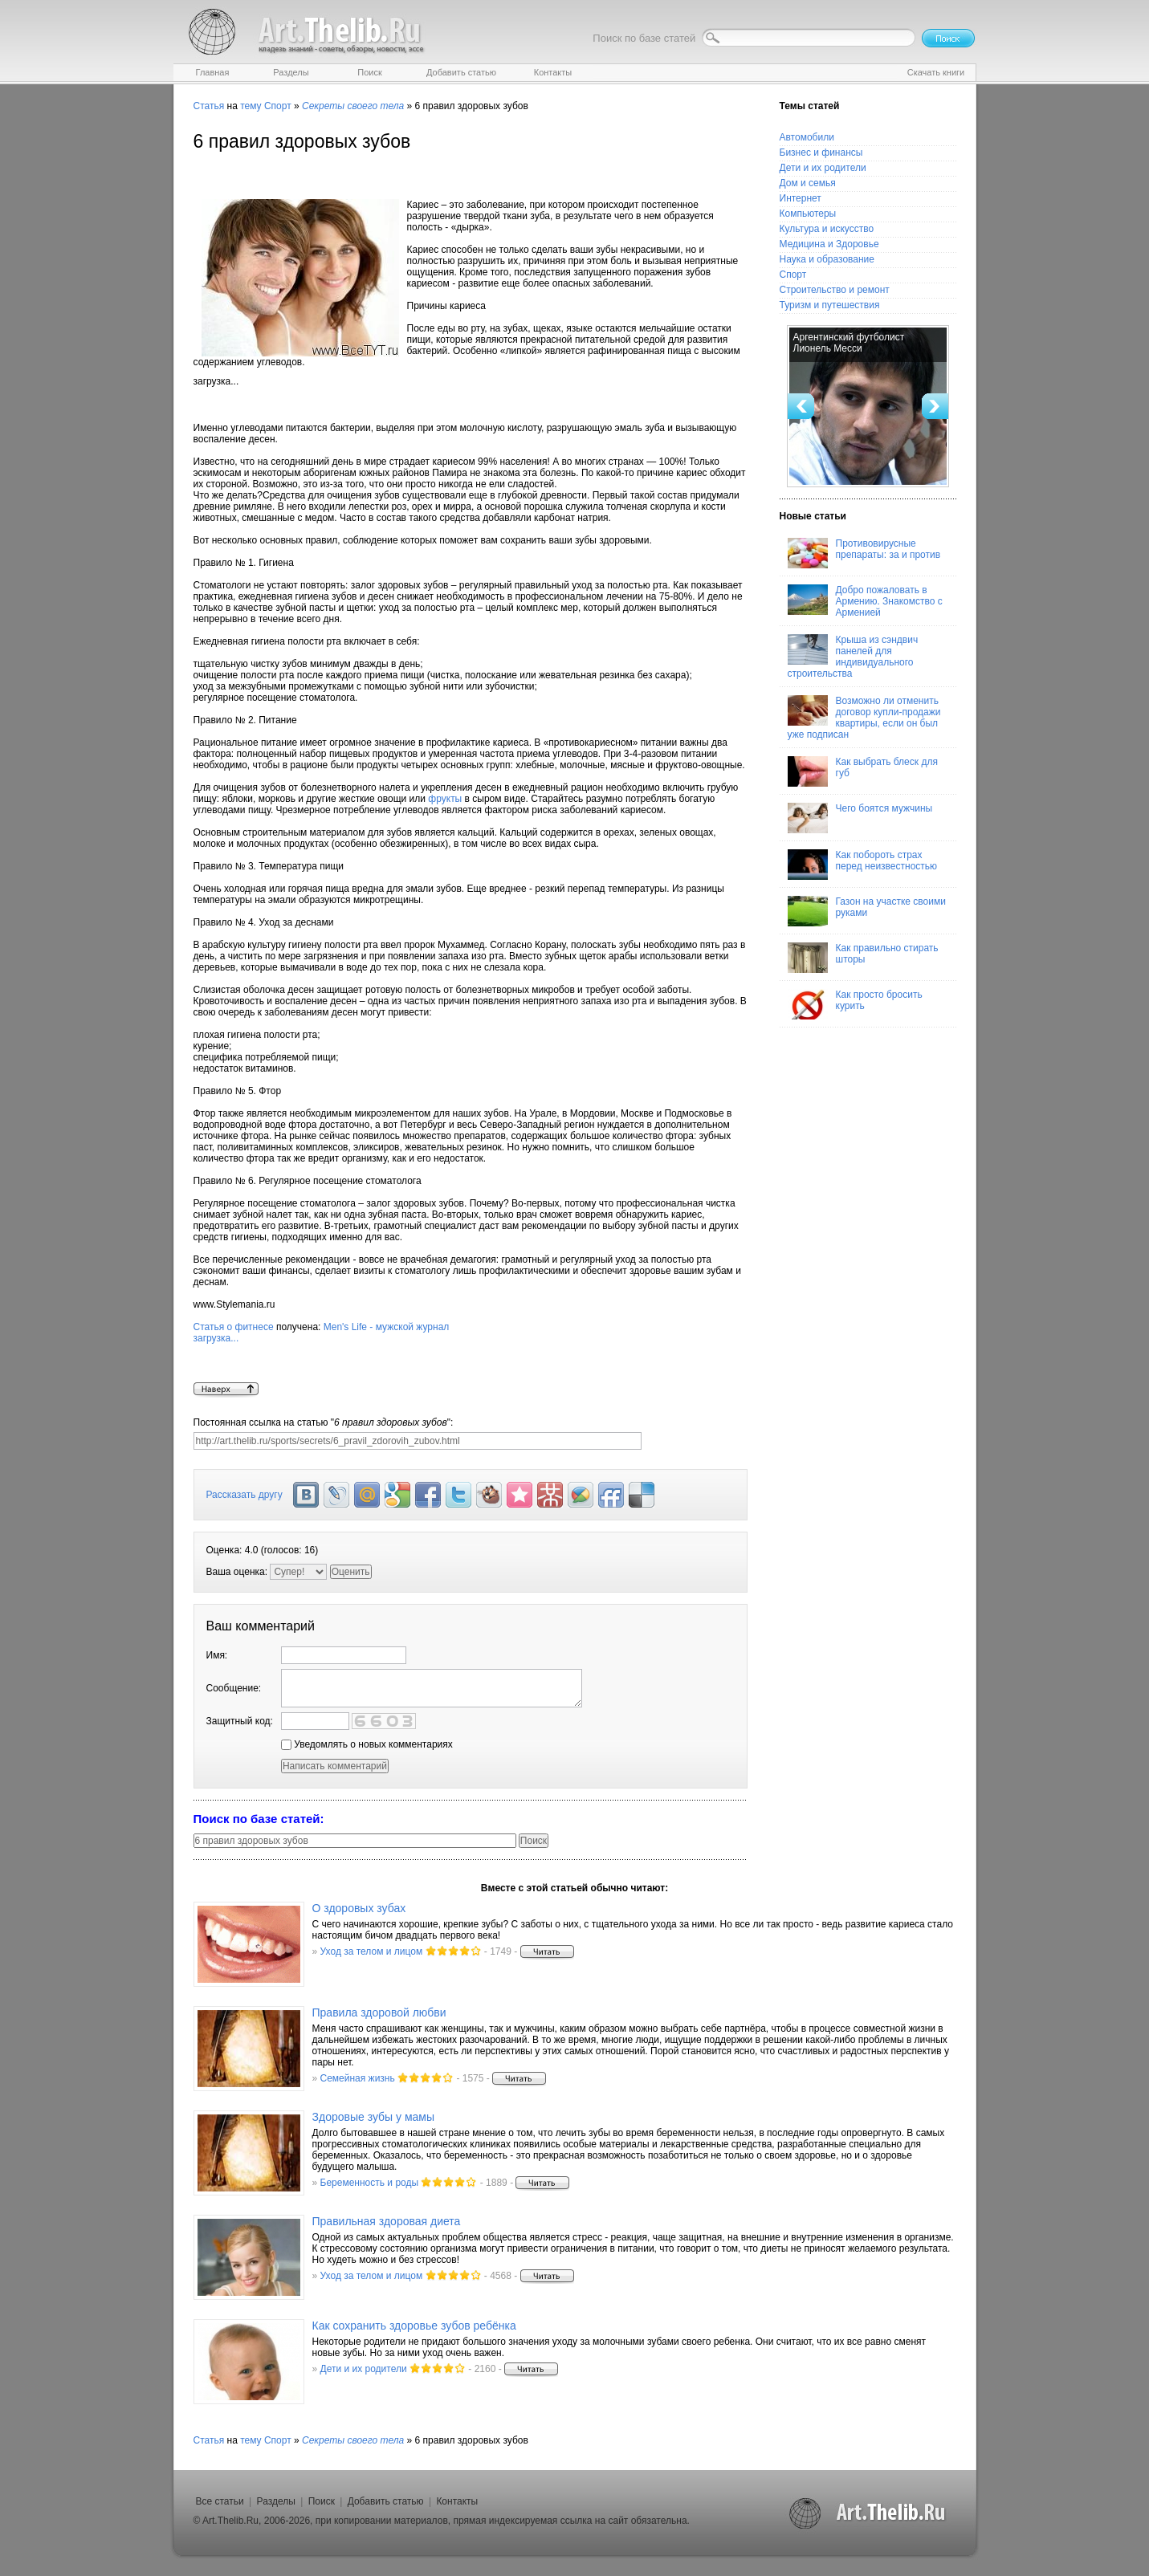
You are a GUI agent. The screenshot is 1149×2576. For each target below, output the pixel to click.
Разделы (276, 2501)
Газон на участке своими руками (867, 911)
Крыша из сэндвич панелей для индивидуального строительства (853, 656)
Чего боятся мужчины (860, 818)
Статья (209, 106)
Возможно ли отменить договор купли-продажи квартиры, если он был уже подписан (864, 717)
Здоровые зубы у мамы (373, 2116)
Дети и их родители (823, 167)
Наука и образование (827, 259)
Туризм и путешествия (830, 305)
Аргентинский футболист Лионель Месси (849, 343)
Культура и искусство (827, 228)
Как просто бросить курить (855, 1004)
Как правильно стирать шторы (863, 957)
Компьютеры (808, 213)
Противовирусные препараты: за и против (864, 553)
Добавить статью (386, 2501)
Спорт (277, 106)
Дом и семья (808, 183)
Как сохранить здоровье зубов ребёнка (414, 2325)
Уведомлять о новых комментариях (367, 1744)
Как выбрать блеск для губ (863, 771)
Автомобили (807, 137)
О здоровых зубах (359, 1908)
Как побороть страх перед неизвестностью (863, 864)
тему (250, 106)
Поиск (321, 2501)
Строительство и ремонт (835, 289)
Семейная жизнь (357, 2078)
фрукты (445, 798)
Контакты (457, 2501)
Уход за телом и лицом (371, 1951)
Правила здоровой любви (379, 2012)
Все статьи (220, 2501)
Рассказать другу (244, 1494)
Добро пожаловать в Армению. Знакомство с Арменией (865, 601)
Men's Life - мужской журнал (471, 1351)
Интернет (800, 198)
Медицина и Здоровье (829, 244)
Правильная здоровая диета (386, 2221)
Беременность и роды (369, 2182)
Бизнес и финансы (821, 152)
